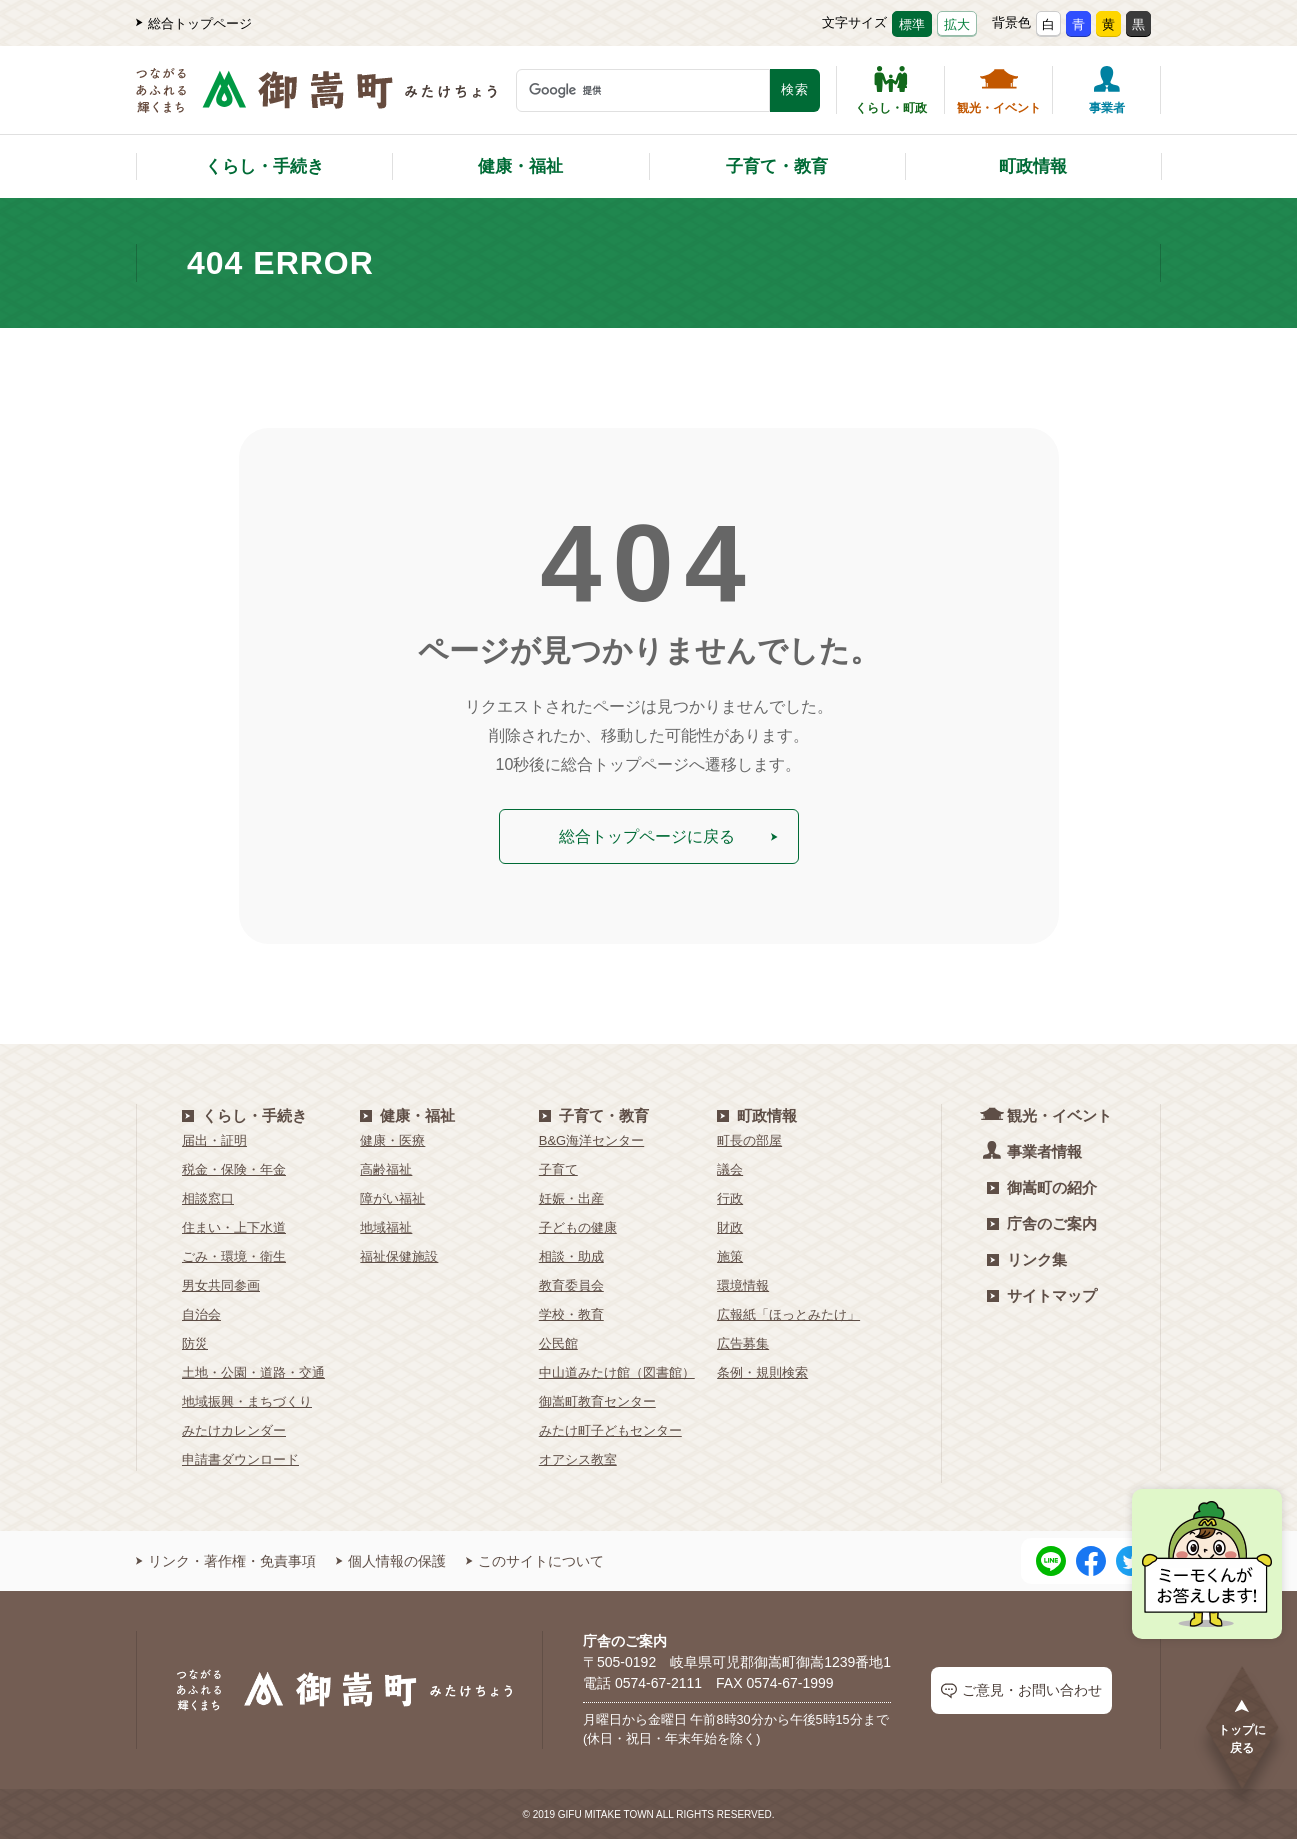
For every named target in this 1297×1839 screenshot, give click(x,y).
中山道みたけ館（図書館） (617, 1371)
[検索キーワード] (643, 90)
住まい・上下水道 (234, 1226)
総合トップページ (194, 23)
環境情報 (743, 1284)
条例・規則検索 (762, 1371)
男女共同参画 (221, 1284)
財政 (730, 1226)
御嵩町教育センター (597, 1400)
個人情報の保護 (391, 1560)
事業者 (1107, 90)
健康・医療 (392, 1139)
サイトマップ (1042, 1294)
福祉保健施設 (399, 1255)
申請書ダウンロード (240, 1458)
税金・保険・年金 (234, 1168)
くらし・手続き (264, 166)
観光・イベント (999, 90)
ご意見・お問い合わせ (1021, 1689)
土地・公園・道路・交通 (253, 1371)
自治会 (201, 1313)
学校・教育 (571, 1313)
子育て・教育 (777, 166)
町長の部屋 (749, 1139)
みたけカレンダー (234, 1429)
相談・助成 (571, 1255)
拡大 (957, 24)
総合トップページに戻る (669, 835)
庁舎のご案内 (1042, 1222)
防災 (195, 1342)
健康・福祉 (520, 166)
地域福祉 (386, 1226)
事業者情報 (1034, 1149)
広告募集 (743, 1342)
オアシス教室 (578, 1458)
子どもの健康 (578, 1226)
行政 (730, 1197)
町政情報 (1033, 166)
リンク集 (1027, 1258)
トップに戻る (1242, 1725)
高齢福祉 (386, 1168)
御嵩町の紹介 (1042, 1186)
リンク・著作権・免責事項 (226, 1560)
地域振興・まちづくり (247, 1400)
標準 (912, 24)
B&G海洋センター (591, 1139)
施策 (730, 1255)
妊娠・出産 (571, 1197)
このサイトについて (535, 1560)
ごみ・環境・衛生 (234, 1255)
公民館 (558, 1342)
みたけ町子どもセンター (610, 1429)
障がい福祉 (392, 1197)
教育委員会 (571, 1284)
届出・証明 (214, 1139)
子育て (558, 1168)
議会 (730, 1168)
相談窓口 (208, 1197)
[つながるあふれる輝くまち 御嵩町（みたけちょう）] (316, 100)
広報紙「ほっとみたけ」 (788, 1313)
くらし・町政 (891, 90)
